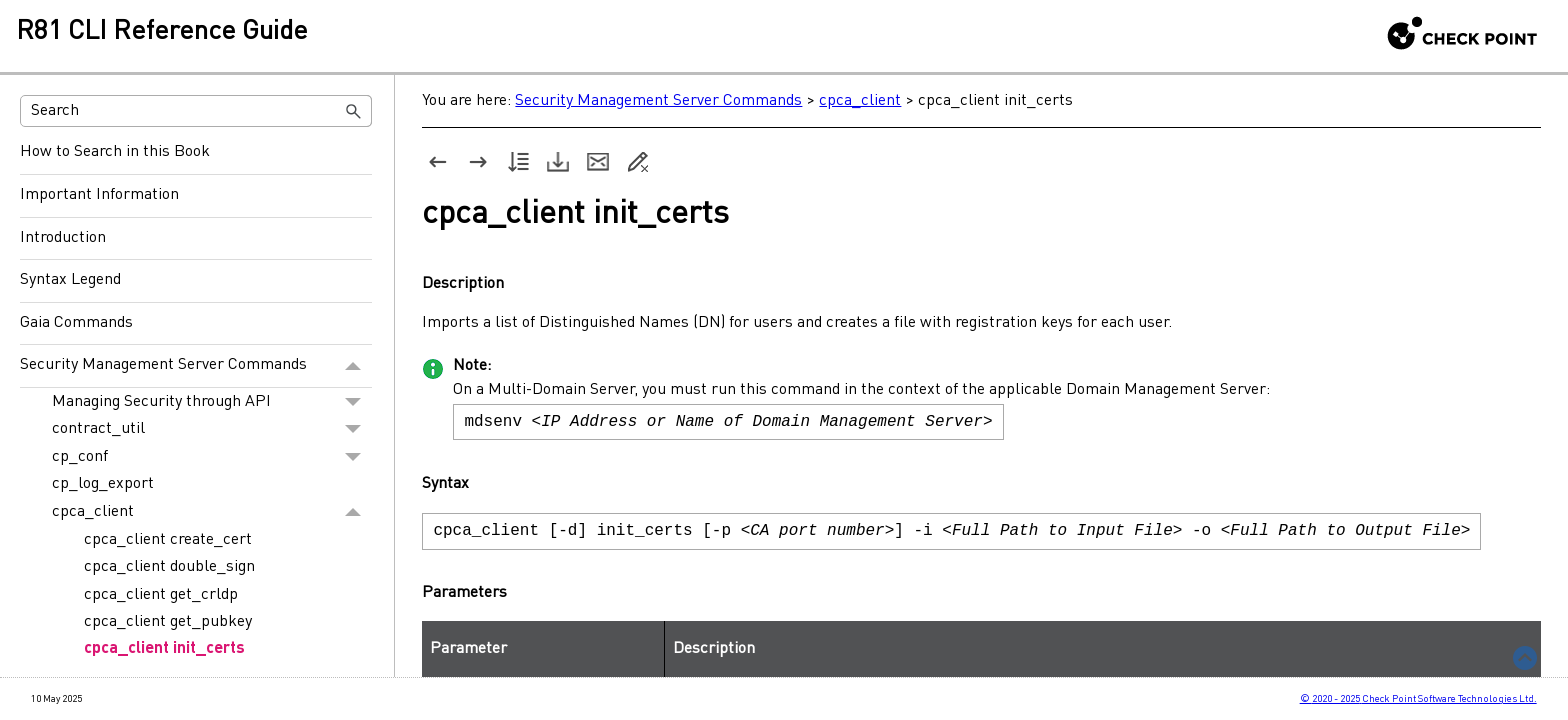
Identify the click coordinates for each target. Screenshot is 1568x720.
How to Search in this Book (115, 152)
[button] (354, 111)
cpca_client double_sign (169, 567)
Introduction (63, 238)
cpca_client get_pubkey (168, 622)
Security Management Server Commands (196, 366)
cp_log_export (103, 484)
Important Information (99, 195)
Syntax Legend (70, 280)
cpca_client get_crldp (161, 595)
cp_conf (212, 457)
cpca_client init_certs (164, 649)
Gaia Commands (76, 323)
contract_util (212, 430)
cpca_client (212, 512)
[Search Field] (196, 111)
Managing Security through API (212, 402)
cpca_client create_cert (168, 540)
